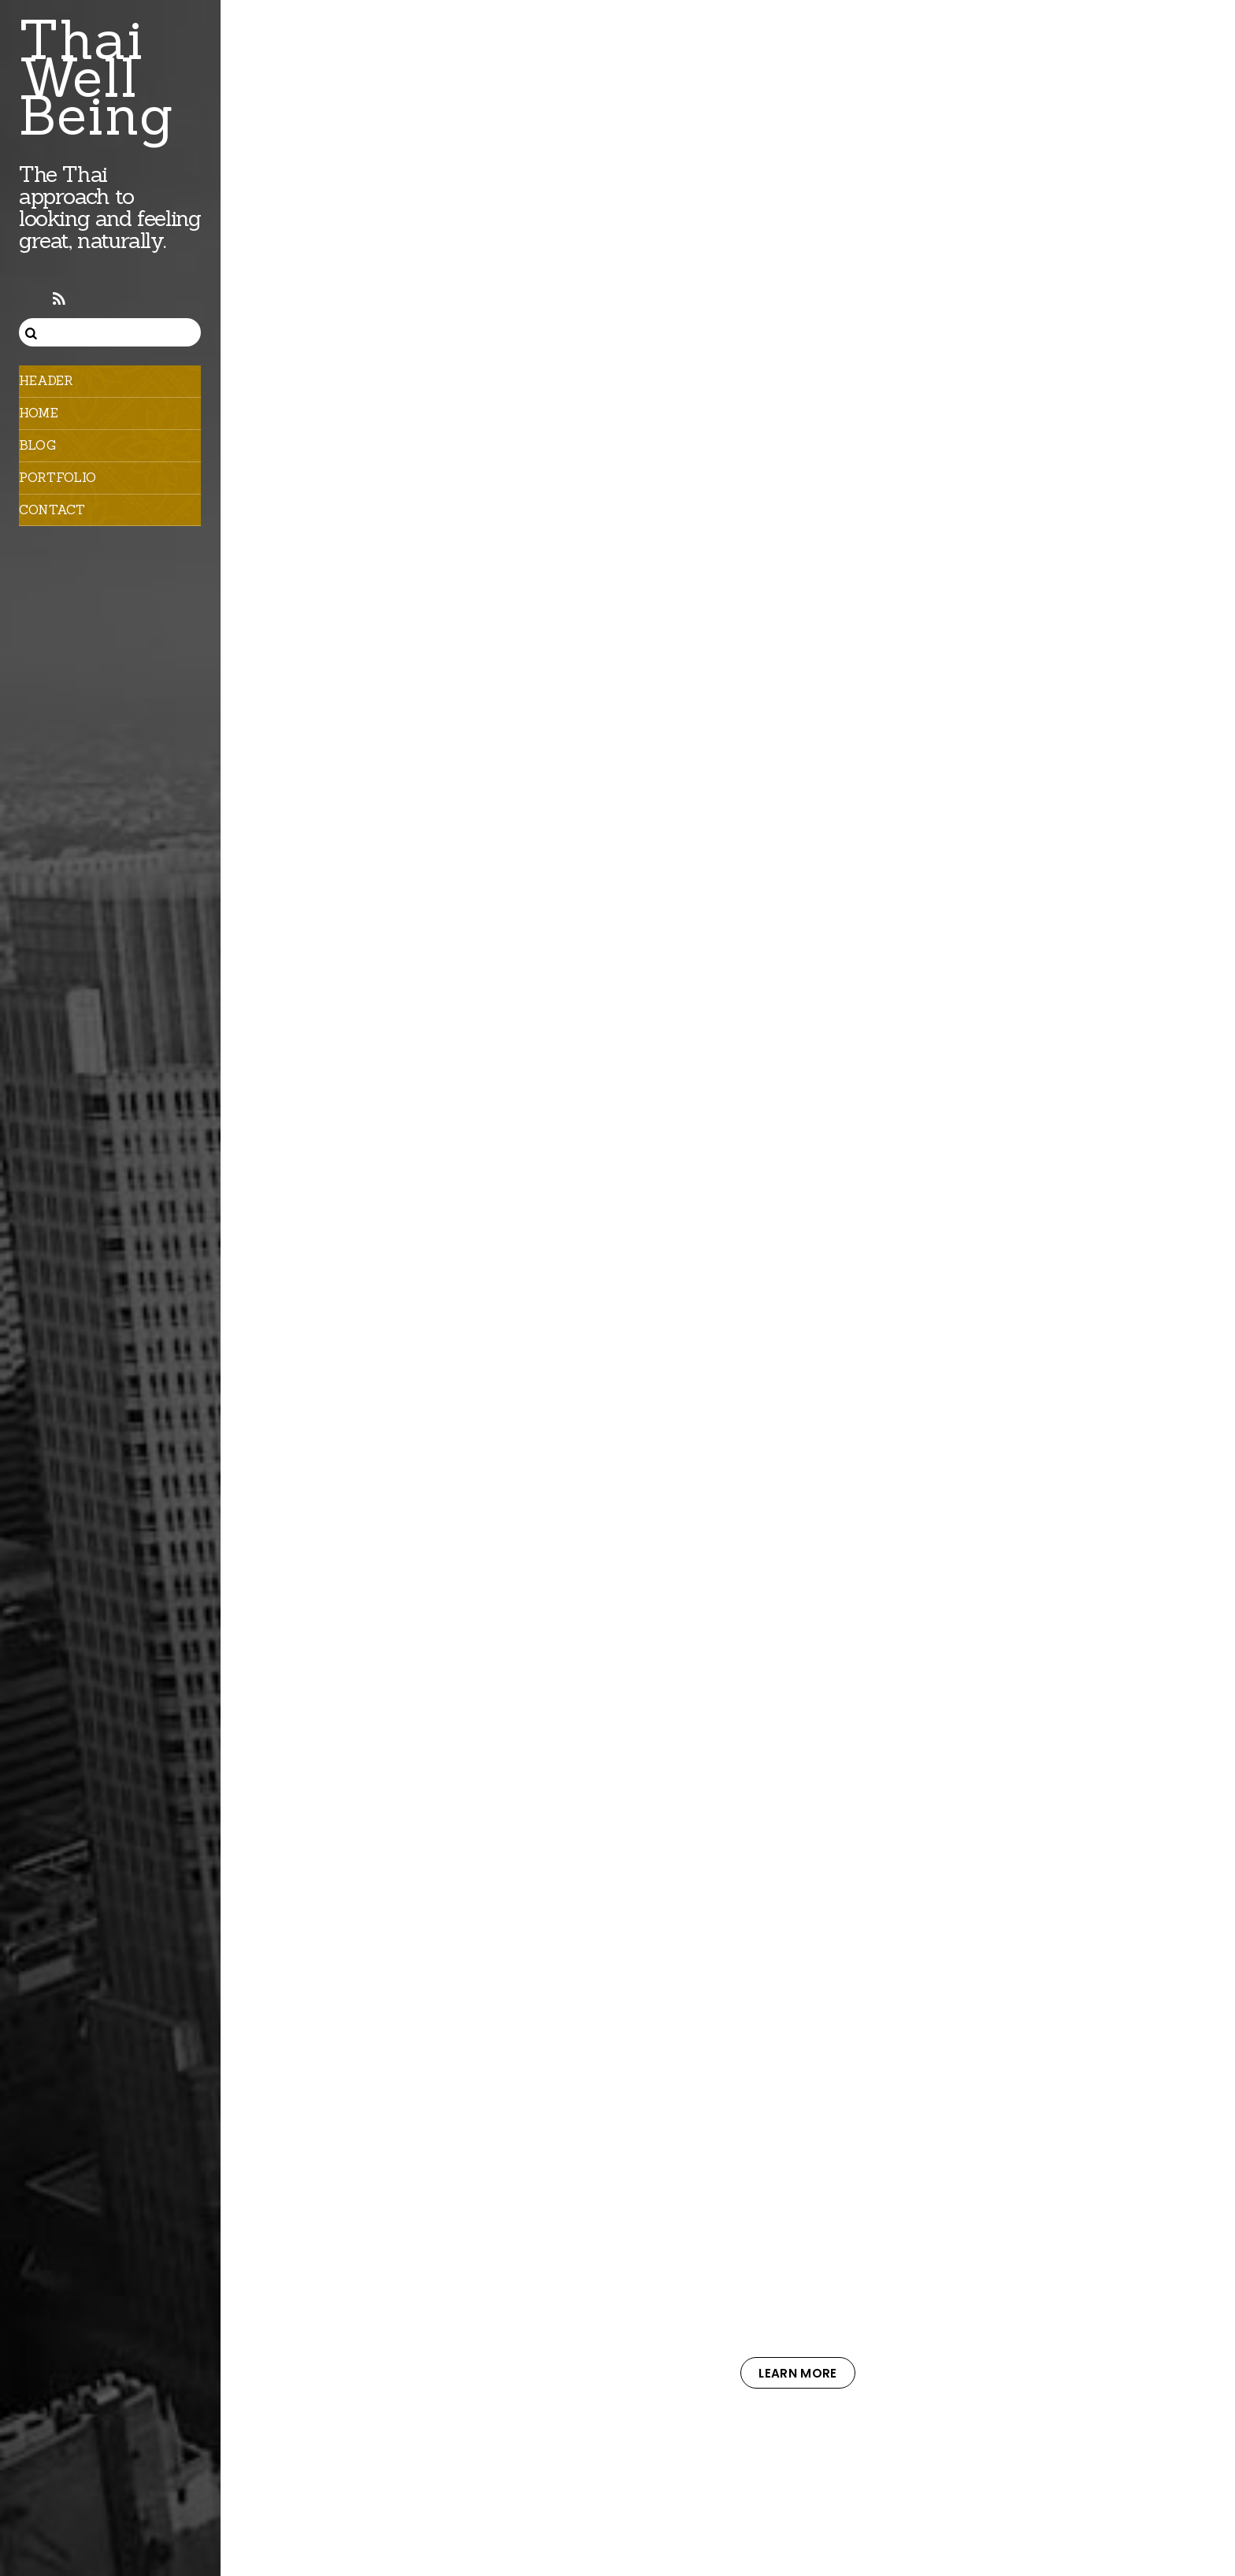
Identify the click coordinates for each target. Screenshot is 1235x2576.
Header (46, 380)
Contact (52, 509)
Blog (37, 445)
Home (38, 413)
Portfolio (57, 477)
